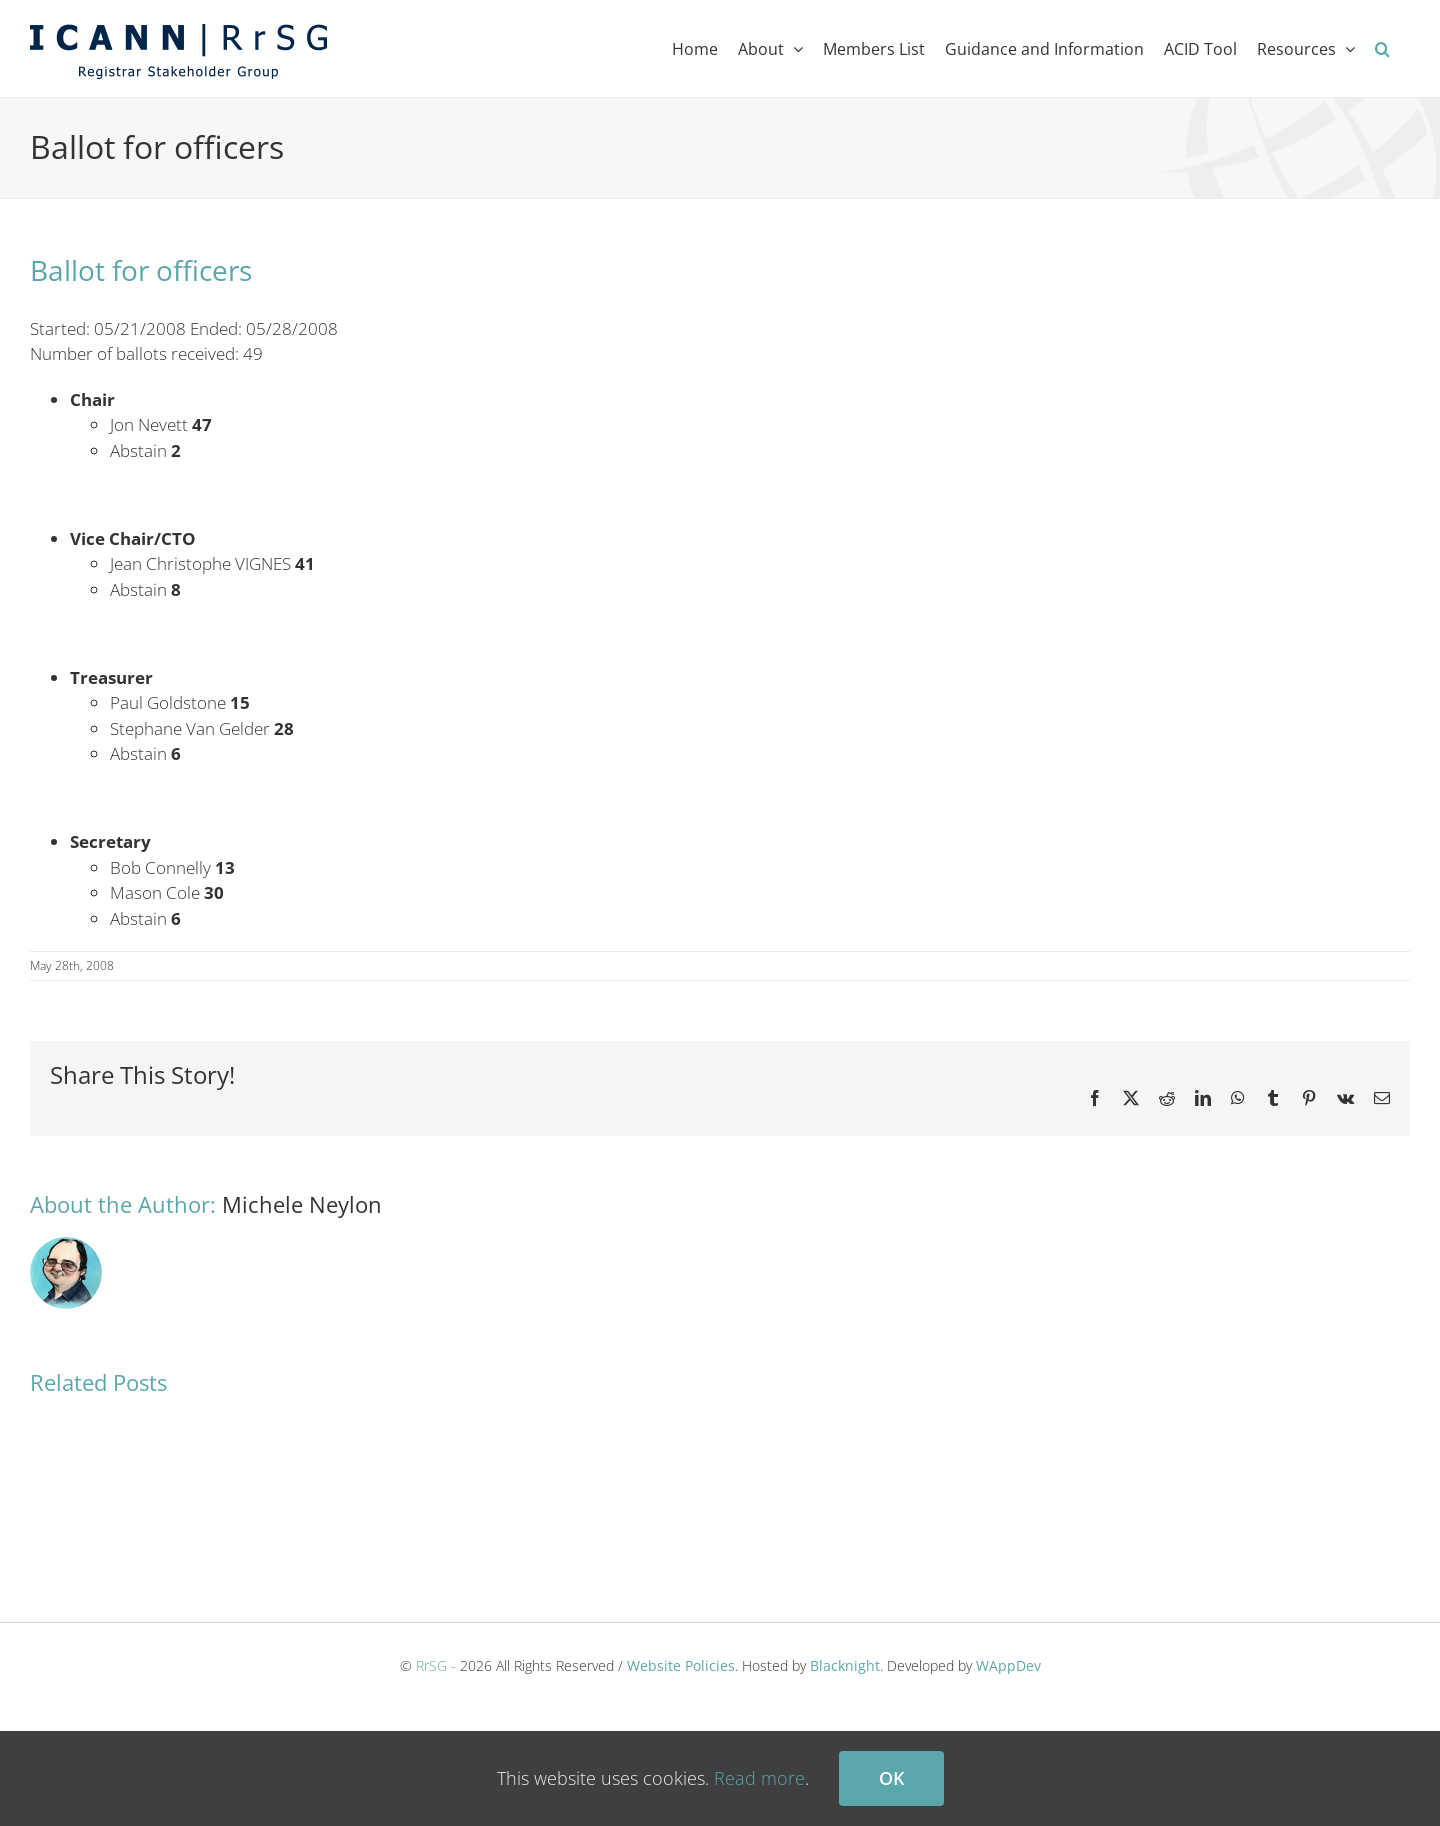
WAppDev (1008, 1665)
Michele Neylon (302, 1204)
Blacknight (845, 1665)
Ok (891, 1778)
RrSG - (436, 1665)
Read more (759, 1778)
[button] (1382, 48)
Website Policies (681, 1665)
